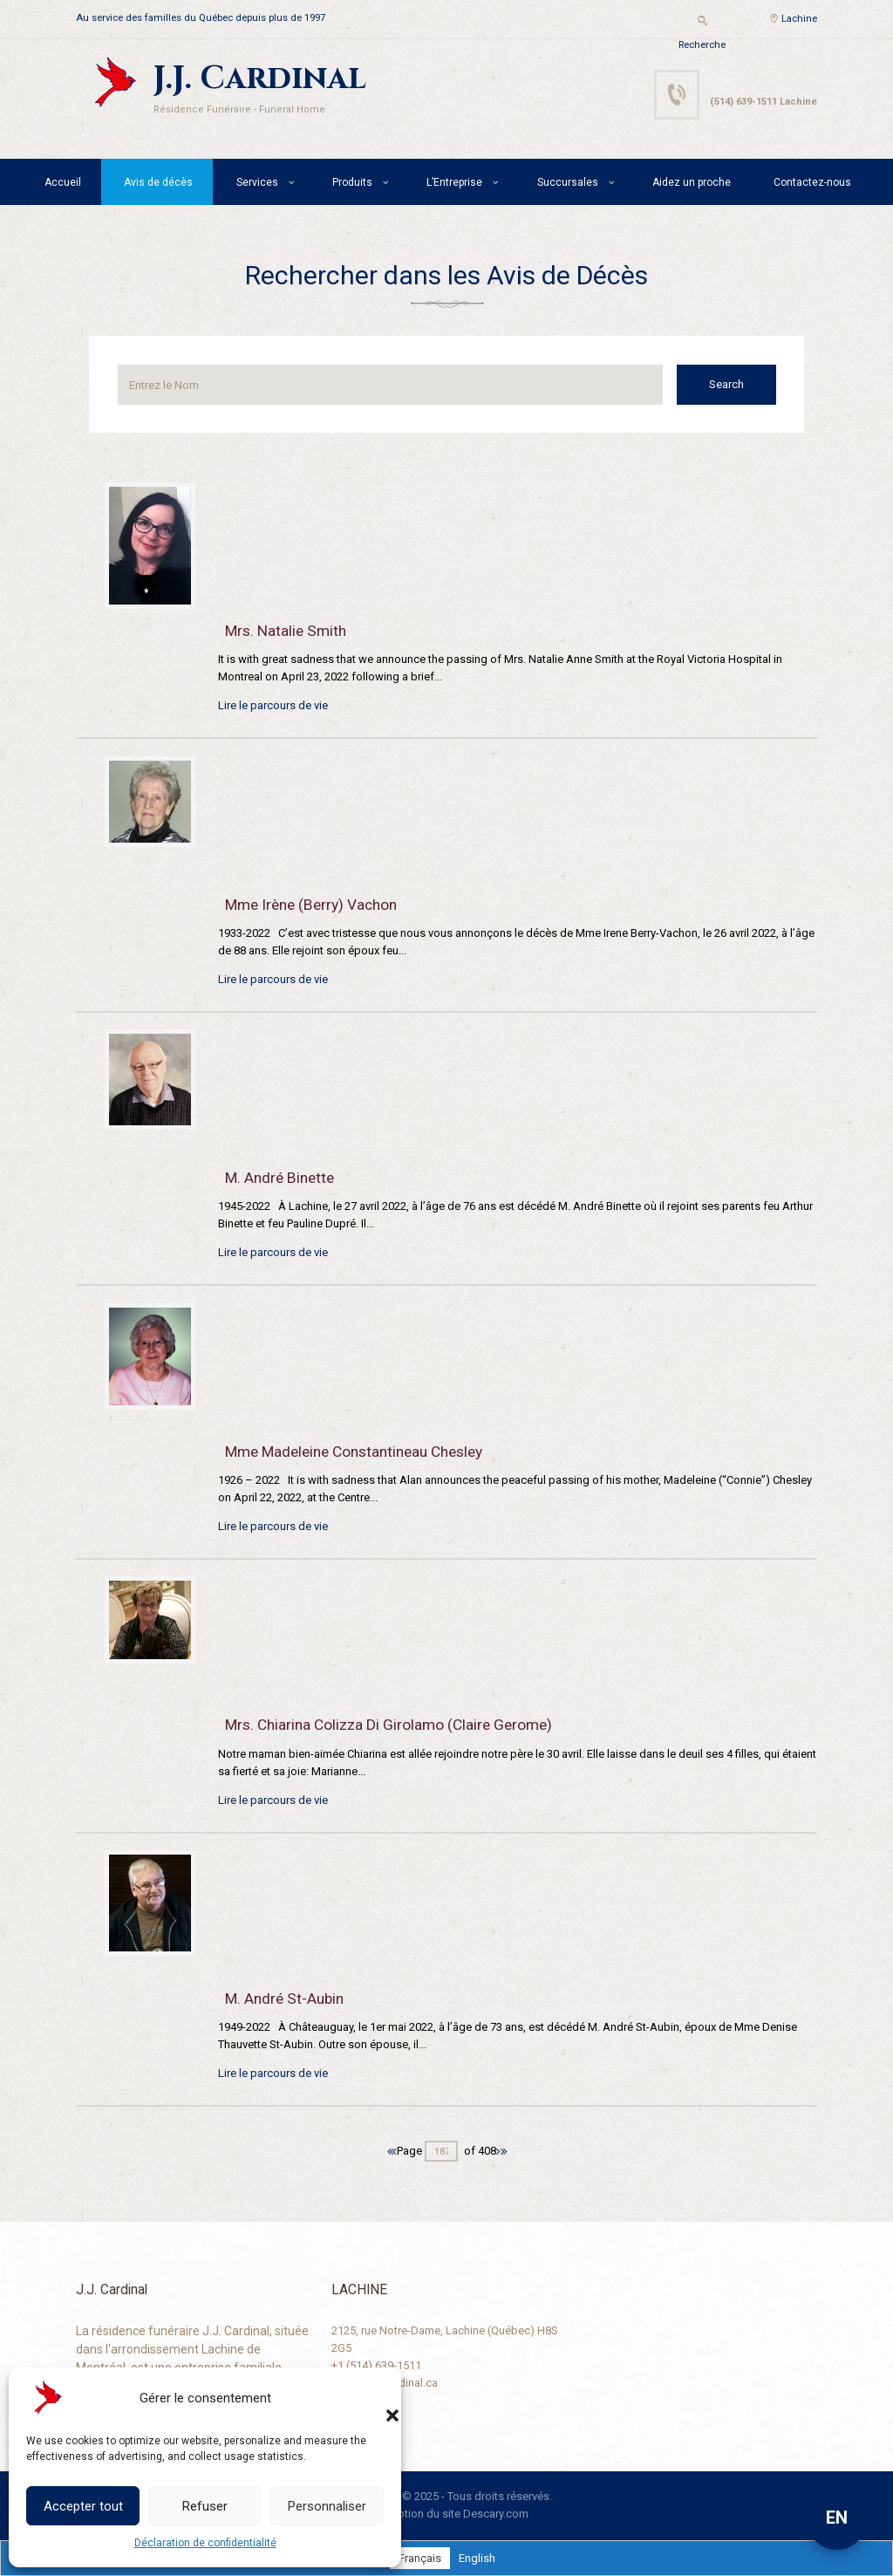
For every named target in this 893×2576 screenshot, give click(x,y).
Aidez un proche (691, 182)
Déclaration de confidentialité (205, 2543)
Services (257, 182)
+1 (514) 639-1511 (376, 2365)
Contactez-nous (812, 182)
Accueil (62, 182)
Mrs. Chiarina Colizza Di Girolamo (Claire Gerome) (388, 1724)
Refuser (205, 2506)
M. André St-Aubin (284, 1998)
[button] (375, 2398)
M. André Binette (279, 1177)
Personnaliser (327, 2506)
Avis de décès (158, 182)
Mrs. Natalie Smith (285, 630)
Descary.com (495, 2513)
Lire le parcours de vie (273, 705)
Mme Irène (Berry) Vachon (311, 904)
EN (837, 2517)
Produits (352, 182)
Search (726, 384)
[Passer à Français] (420, 2558)
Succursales (567, 182)
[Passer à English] (477, 2558)
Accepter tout (83, 2506)
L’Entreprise (454, 182)
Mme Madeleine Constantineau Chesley (353, 1451)
